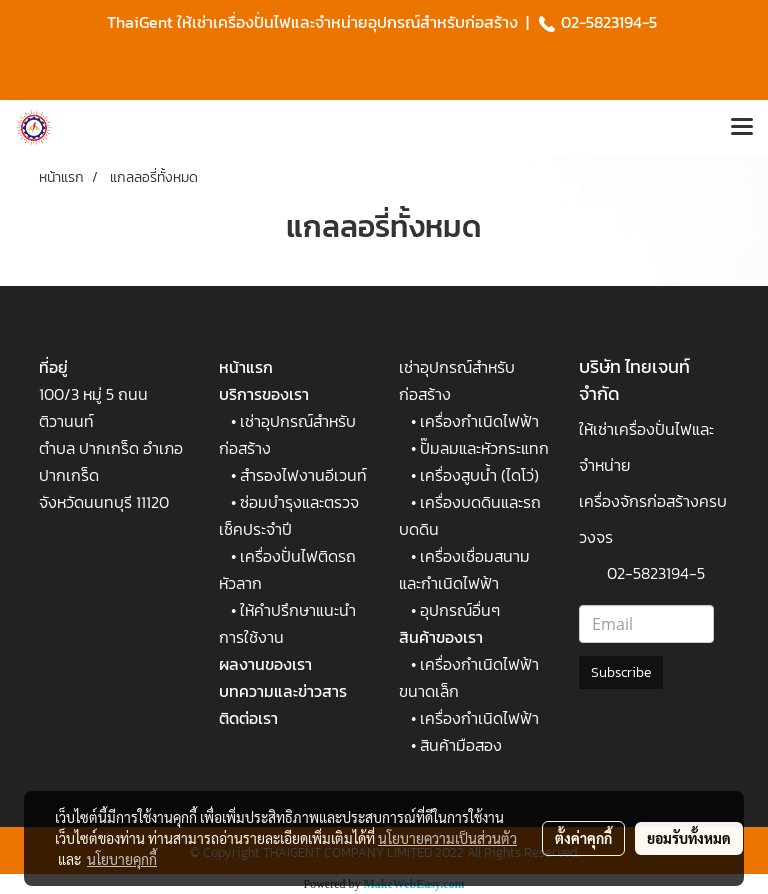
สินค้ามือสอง (461, 745)
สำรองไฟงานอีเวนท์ (303, 475)
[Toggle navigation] (742, 128)
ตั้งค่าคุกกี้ (583, 838)
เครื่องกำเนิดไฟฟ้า (479, 421)
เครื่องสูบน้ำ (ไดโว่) (479, 475)
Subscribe (621, 672)
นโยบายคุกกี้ (122, 859)
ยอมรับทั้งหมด (689, 838)
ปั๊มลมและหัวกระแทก (484, 448)
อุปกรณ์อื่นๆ (460, 610)
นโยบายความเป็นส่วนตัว (447, 838)
